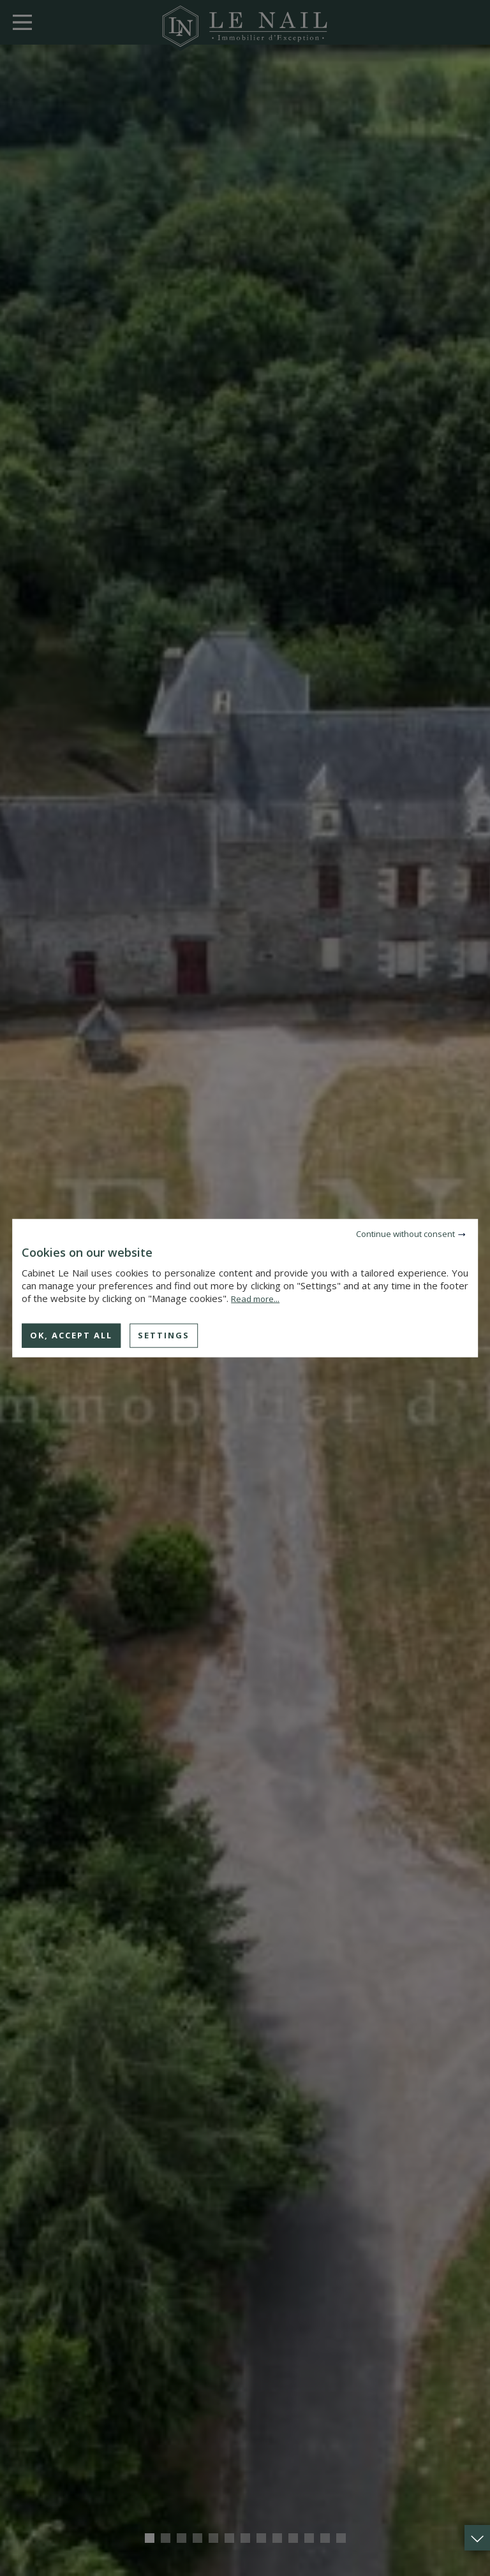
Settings (163, 1335)
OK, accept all (71, 1335)
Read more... (255, 1299)
